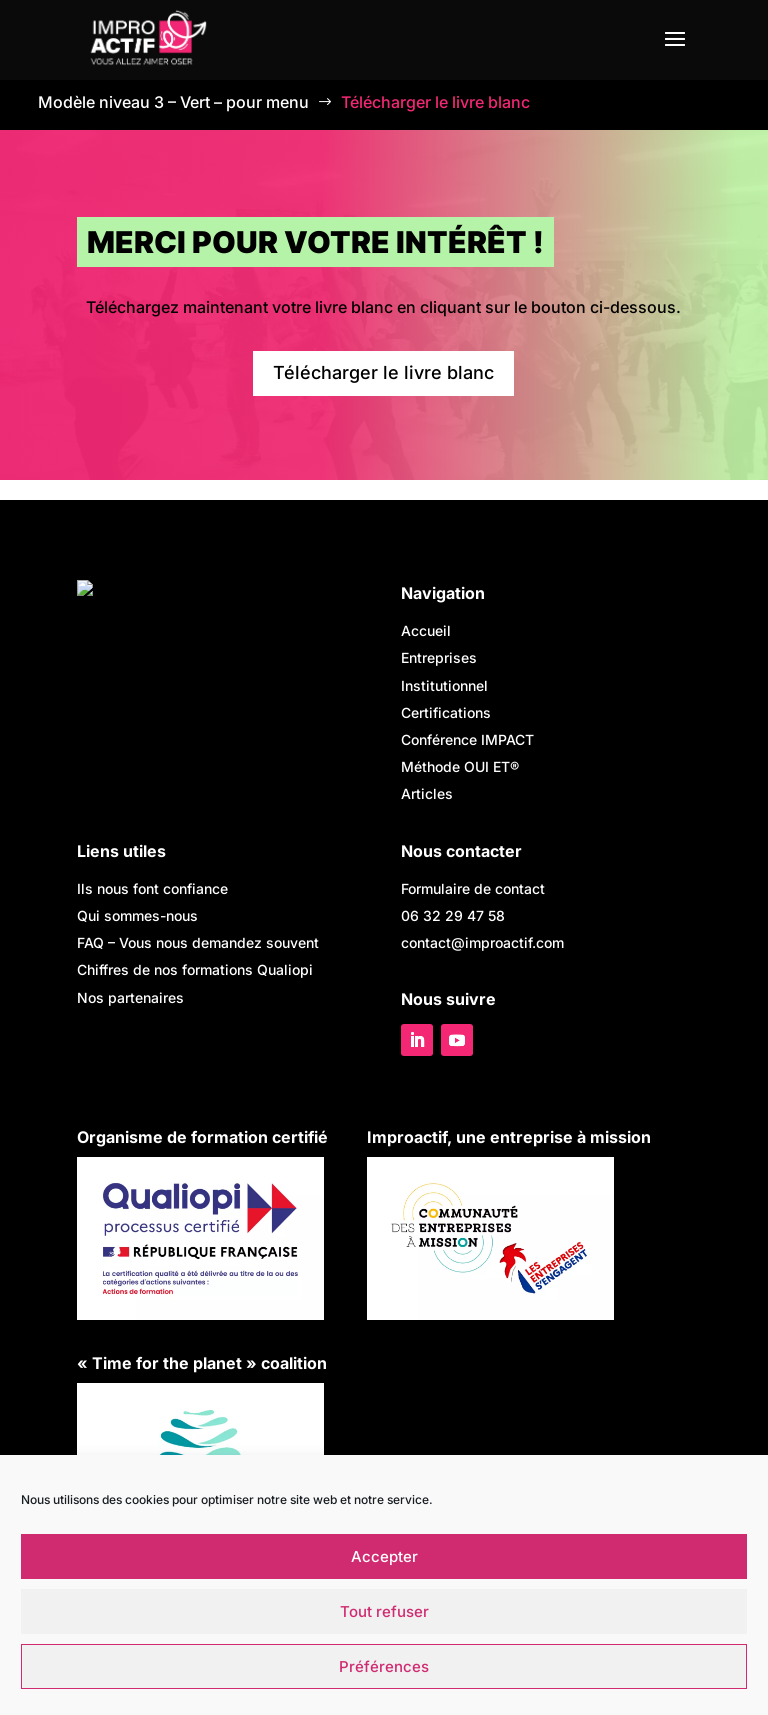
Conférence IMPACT (467, 739)
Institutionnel (444, 685)
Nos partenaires (130, 997)
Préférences (384, 1666)
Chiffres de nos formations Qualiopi (195, 969)
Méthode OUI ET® (460, 766)
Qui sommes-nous (137, 915)
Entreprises (439, 657)
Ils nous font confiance (152, 888)
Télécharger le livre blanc (383, 372)
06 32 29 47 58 (453, 915)
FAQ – (198, 942)
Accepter (384, 1556)
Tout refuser (384, 1611)
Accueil (426, 630)
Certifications (446, 712)
